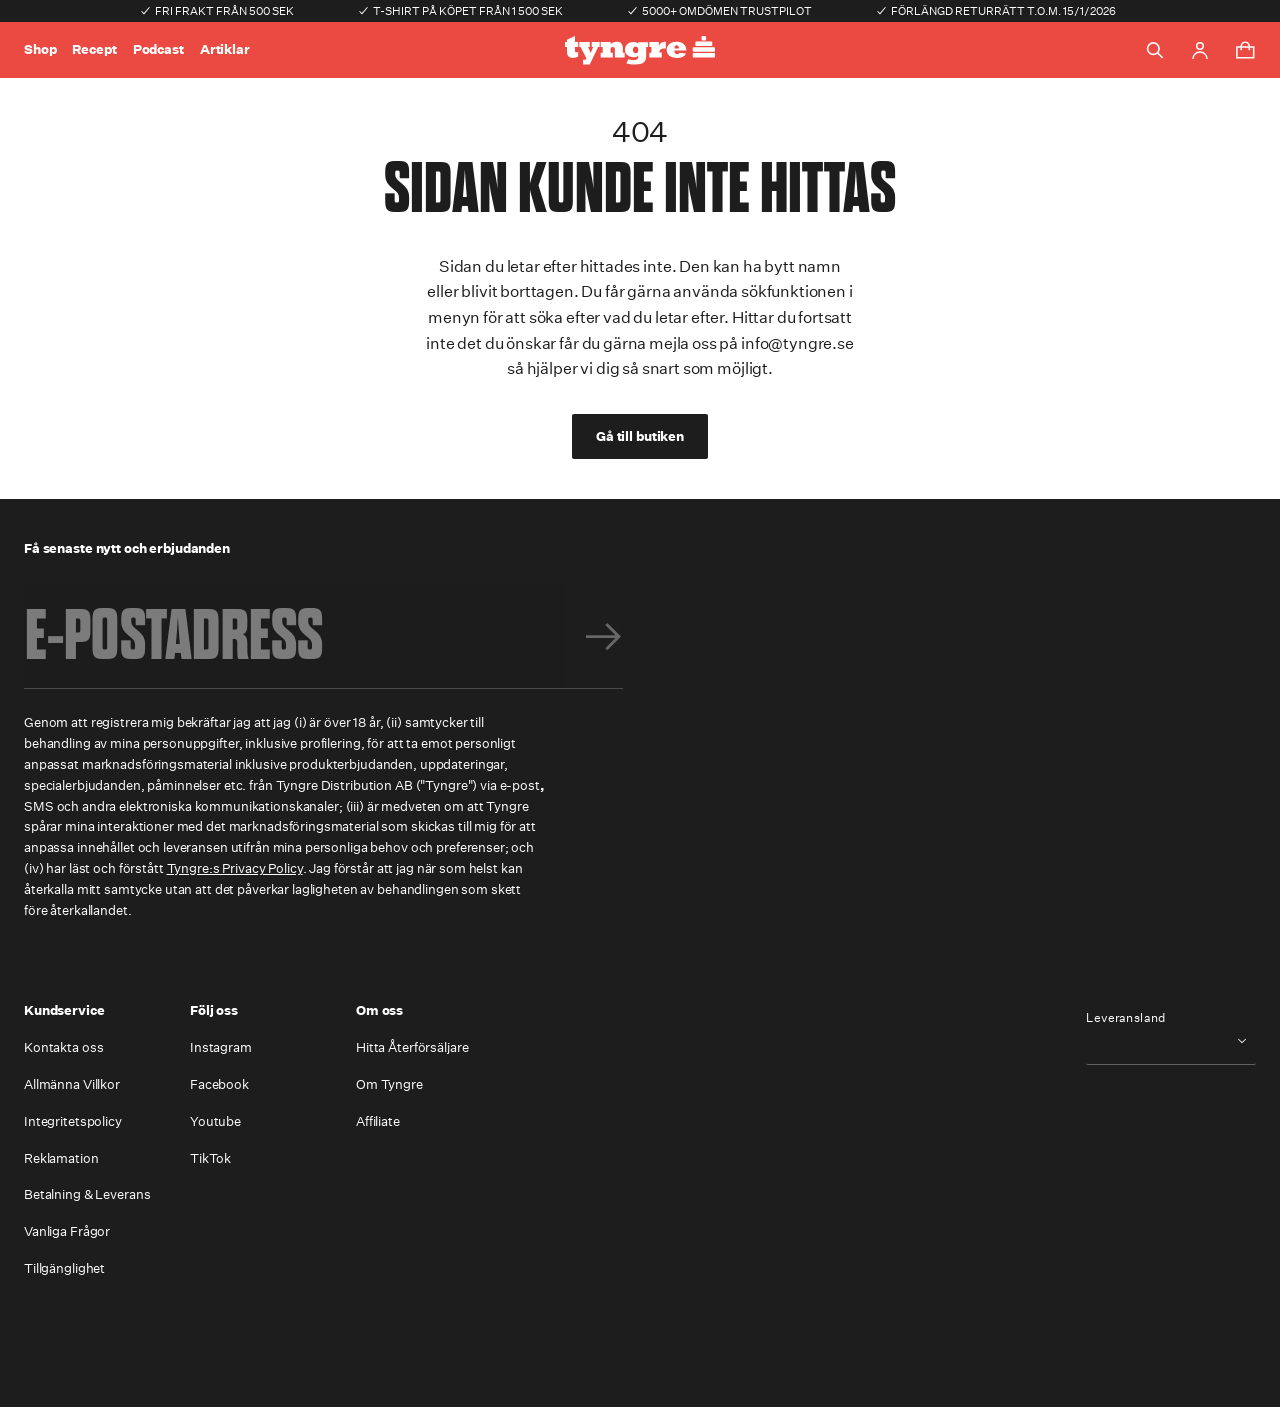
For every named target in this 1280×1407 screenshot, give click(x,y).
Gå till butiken (640, 436)
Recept (94, 49)
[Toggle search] (1155, 50)
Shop (40, 49)
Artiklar (225, 49)
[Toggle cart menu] (1245, 50)
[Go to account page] (1200, 50)
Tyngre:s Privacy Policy (235, 868)
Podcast (158, 49)
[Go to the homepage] (640, 50)
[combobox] (1171, 1040)
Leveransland (1126, 1018)
